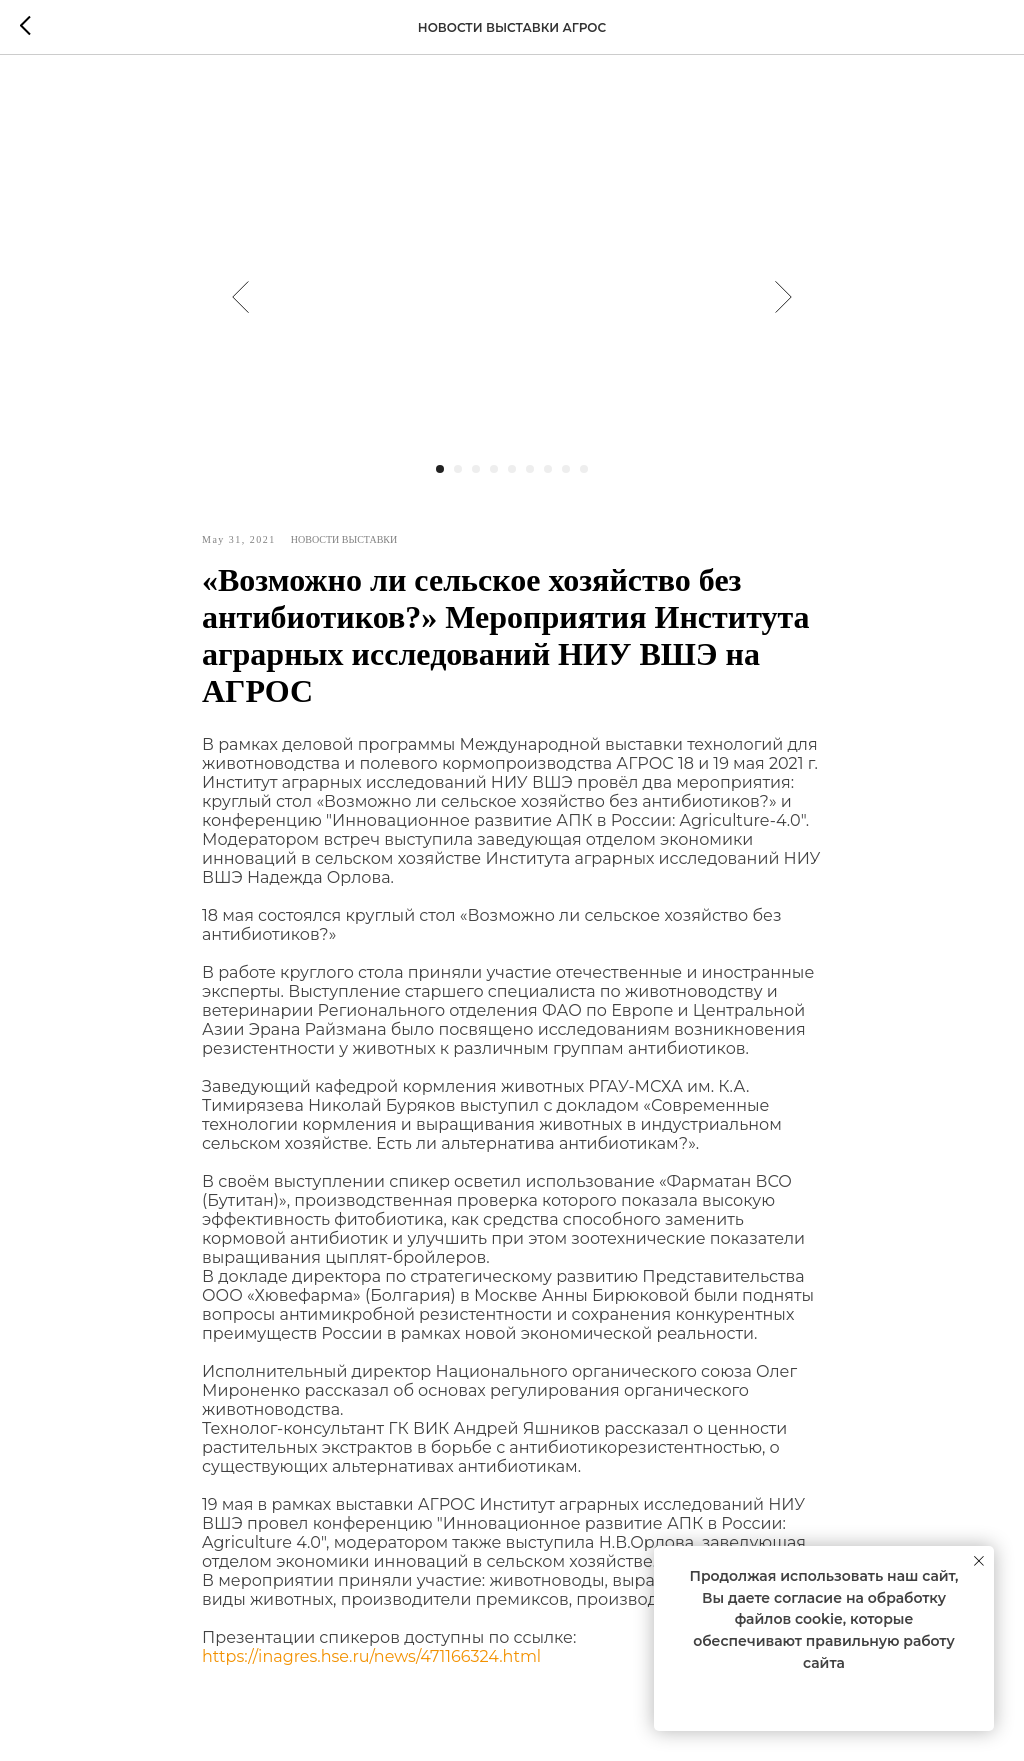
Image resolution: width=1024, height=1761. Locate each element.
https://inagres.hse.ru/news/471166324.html (371, 1656)
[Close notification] (979, 1561)
